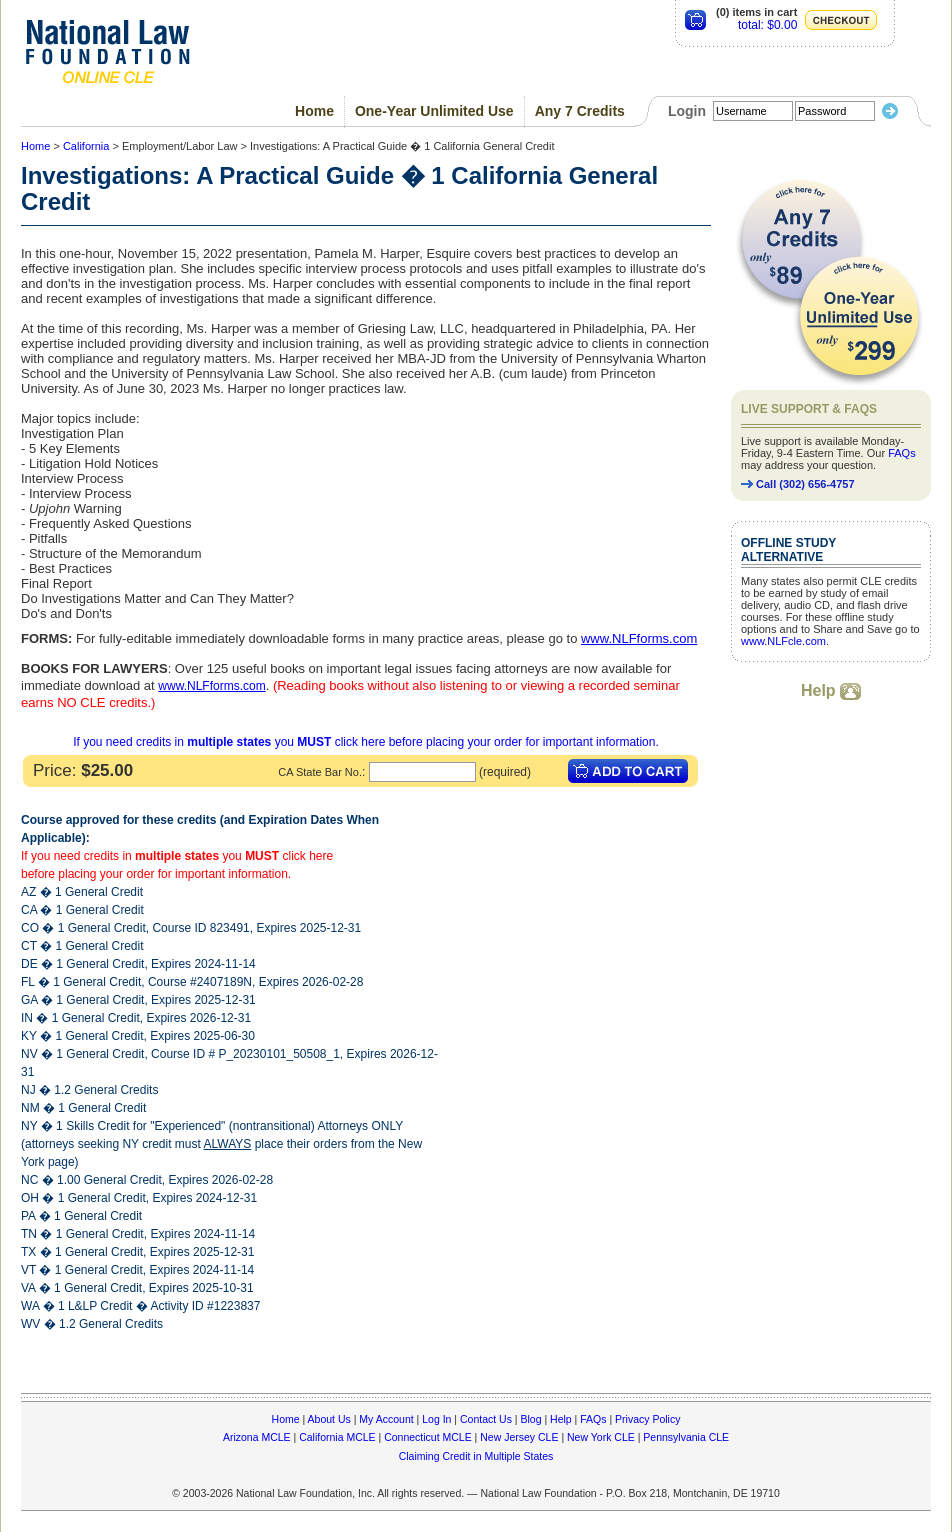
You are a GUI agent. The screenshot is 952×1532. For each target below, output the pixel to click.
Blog (530, 1419)
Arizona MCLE (257, 1437)
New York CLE (601, 1437)
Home (314, 111)
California (86, 146)
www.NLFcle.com (783, 641)
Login (687, 111)
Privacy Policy (647, 1419)
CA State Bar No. (320, 772)
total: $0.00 (767, 25)
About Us (329, 1419)
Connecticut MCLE (428, 1437)
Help (831, 690)
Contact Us (486, 1419)
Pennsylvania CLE (686, 1437)
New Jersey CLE (519, 1437)
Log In (436, 1419)
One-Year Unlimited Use (434, 111)
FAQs (902, 453)
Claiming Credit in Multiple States (476, 1456)
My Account (386, 1419)
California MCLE (337, 1437)
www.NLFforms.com (211, 686)
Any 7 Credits (580, 111)
